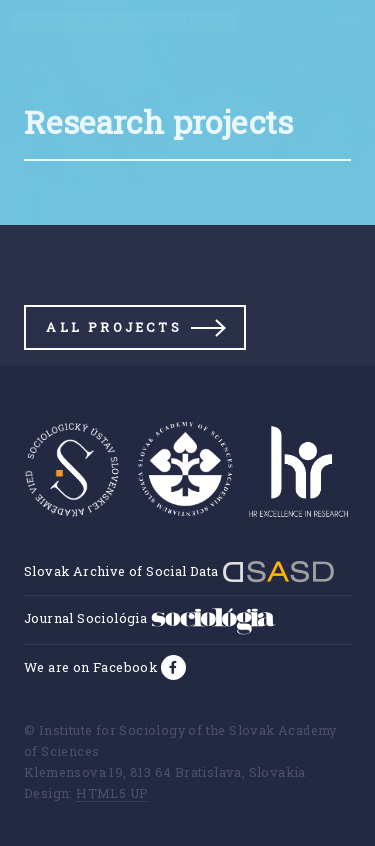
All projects (113, 327)
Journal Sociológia (150, 618)
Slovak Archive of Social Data (179, 571)
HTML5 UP (112, 793)
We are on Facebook (92, 667)
